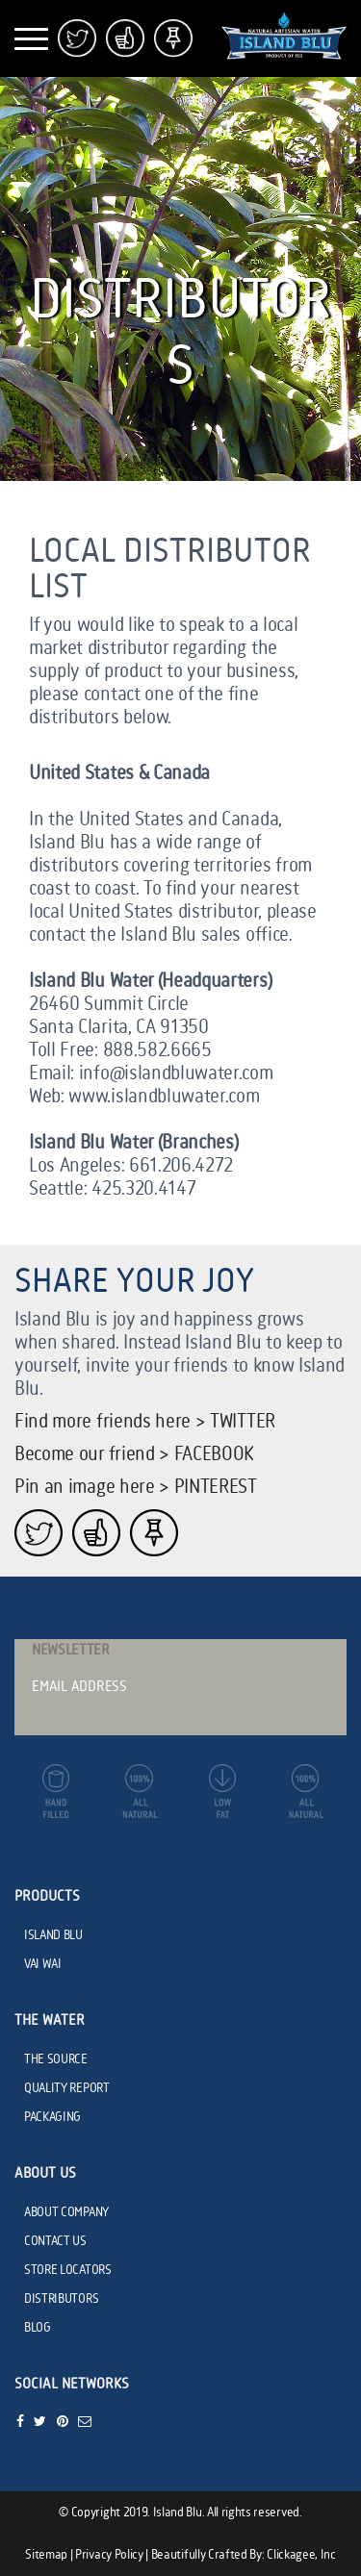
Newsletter (71, 1650)
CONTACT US (55, 2241)
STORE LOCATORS (68, 2270)
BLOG (37, 2328)
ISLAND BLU (53, 1935)
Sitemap (46, 2555)
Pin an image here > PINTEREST (135, 1487)
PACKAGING (52, 2117)
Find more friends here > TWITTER (144, 1422)
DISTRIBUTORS (61, 2299)
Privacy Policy (109, 2555)
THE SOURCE (56, 2059)
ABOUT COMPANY (66, 2212)
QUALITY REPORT (67, 2088)
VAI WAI (43, 1964)
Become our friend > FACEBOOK (134, 1455)
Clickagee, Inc (301, 2555)
